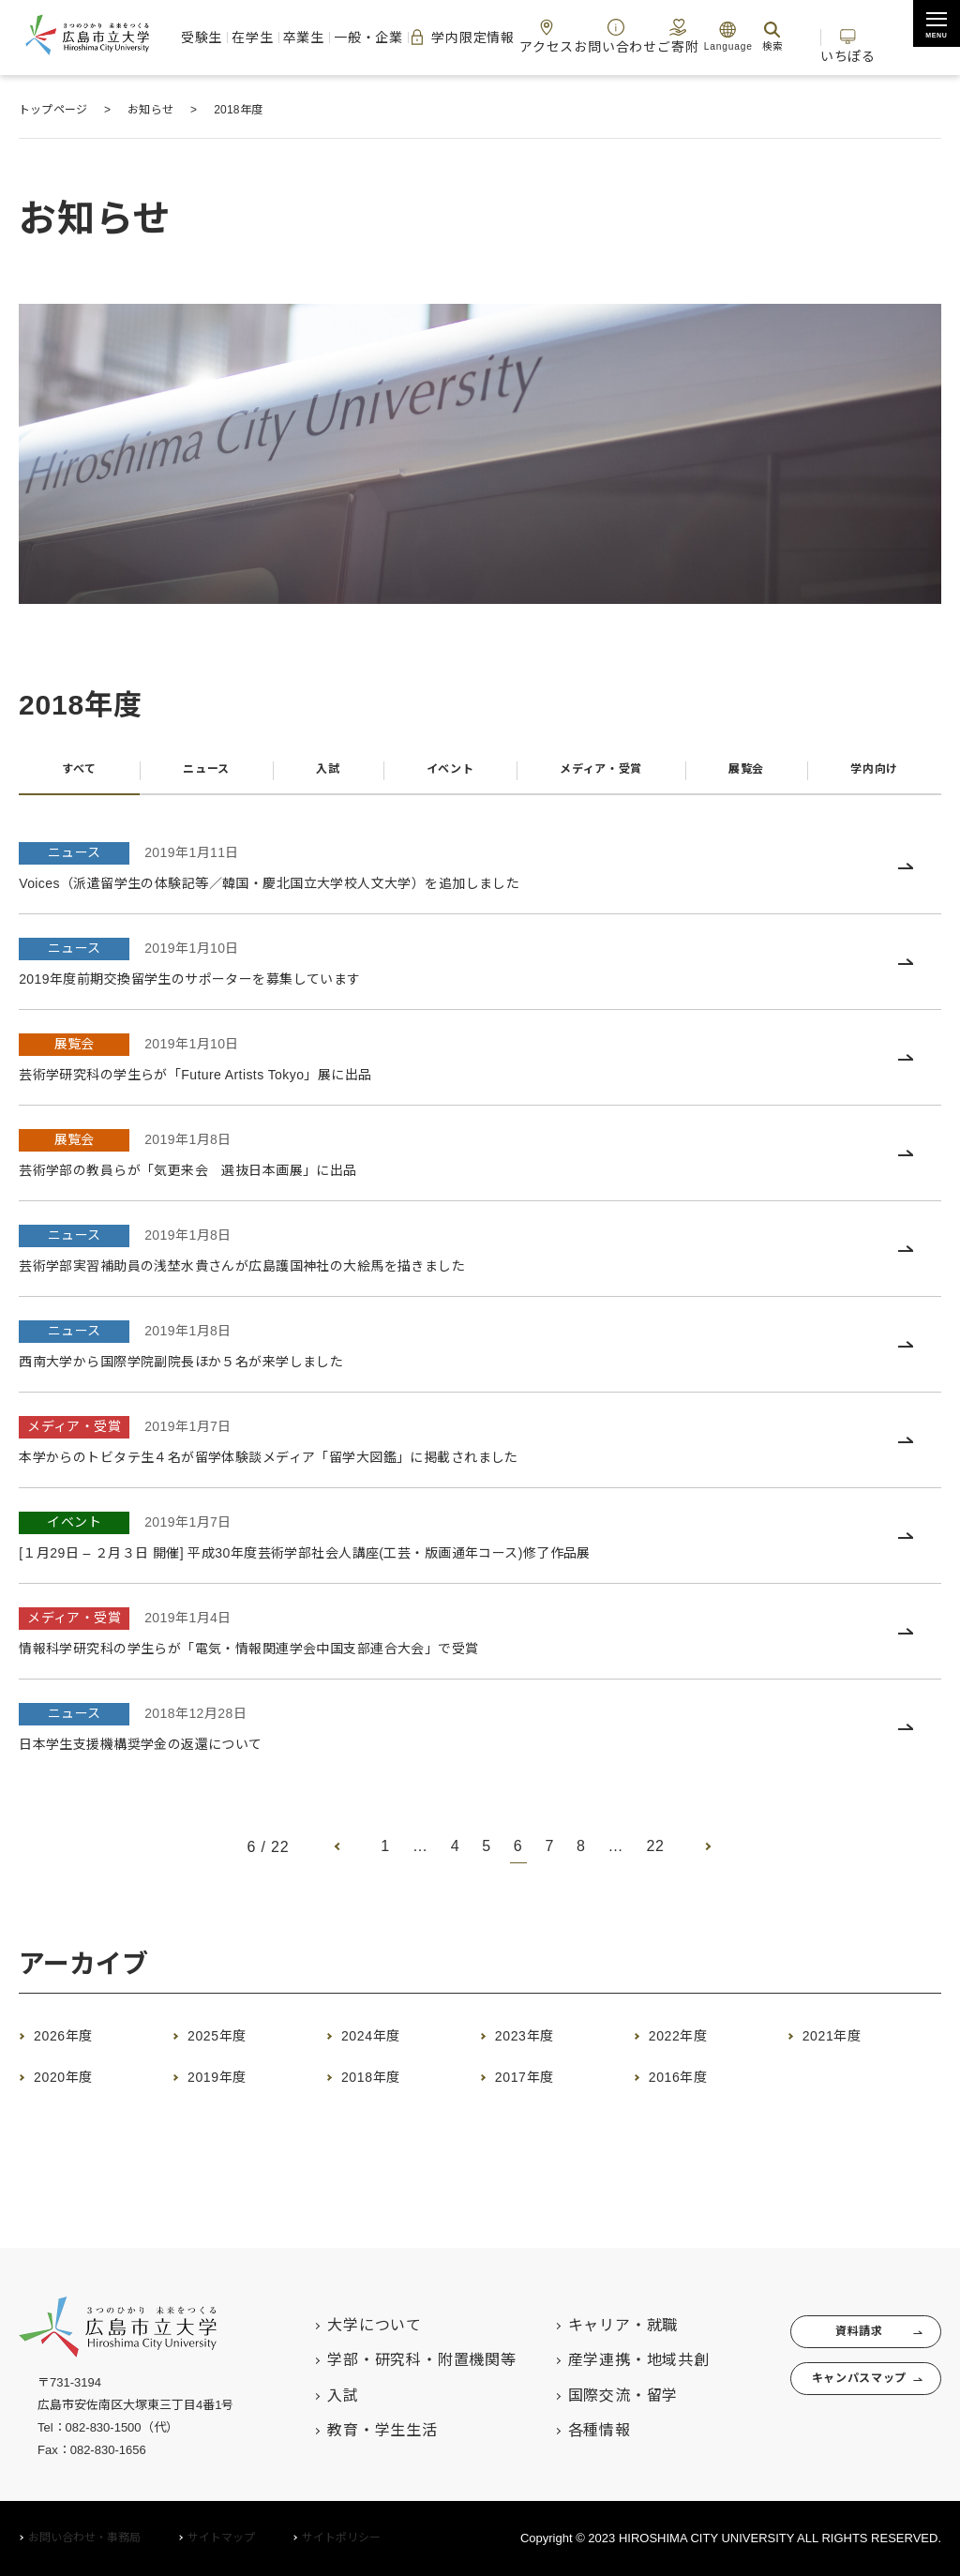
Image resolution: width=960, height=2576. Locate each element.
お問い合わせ (606, 36)
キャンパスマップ (837, 2394)
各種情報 (562, 2430)
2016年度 (692, 2087)
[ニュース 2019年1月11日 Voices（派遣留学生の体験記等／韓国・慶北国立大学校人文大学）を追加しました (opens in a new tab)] (480, 877)
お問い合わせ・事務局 (84, 2537)
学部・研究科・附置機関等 (385, 2360)
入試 (321, 775)
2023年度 (539, 2046)
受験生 (221, 36)
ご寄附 (661, 36)
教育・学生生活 (346, 2430)
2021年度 (846, 2046)
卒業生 (315, 36)
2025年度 (231, 2046)
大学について (338, 2325)
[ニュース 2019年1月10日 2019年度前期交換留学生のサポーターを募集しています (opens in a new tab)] (480, 973)
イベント (439, 775)
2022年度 (692, 2046)
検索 (754, 36)
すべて (76, 775)
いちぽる (851, 36)
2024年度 (385, 2046)
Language (710, 36)
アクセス (546, 36)
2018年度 (385, 2087)
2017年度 (539, 2087)
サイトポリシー (341, 2537)
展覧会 (747, 775)
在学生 (268, 36)
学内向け (874, 775)
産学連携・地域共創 (601, 2360)
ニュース (202, 775)
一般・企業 (375, 36)
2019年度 (231, 2087)
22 (656, 1857)
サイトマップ (221, 2537)
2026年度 (77, 2046)
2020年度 (77, 2087)
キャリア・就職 (586, 2325)
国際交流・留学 (586, 2395)
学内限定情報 (464, 37)
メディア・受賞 (597, 775)
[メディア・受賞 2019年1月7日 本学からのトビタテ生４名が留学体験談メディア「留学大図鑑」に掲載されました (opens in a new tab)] (480, 1451)
